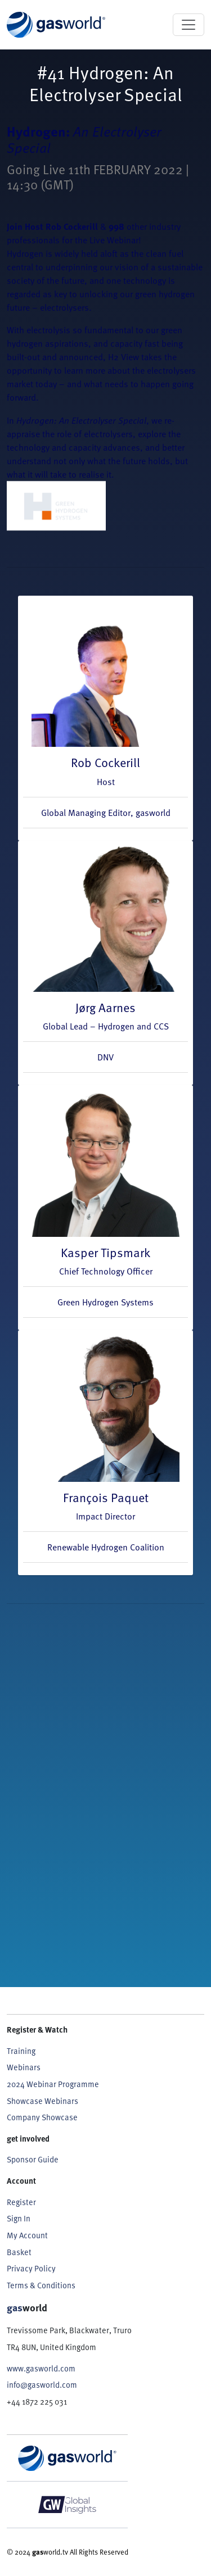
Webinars (24, 2067)
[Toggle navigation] (188, 24)
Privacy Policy (31, 2268)
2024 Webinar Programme (53, 2084)
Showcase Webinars (42, 2101)
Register (21, 2202)
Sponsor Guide (33, 2159)
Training (21, 2051)
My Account (27, 2235)
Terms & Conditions (41, 2285)
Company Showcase (42, 2117)
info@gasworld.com (42, 2385)
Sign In (18, 2218)
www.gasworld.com (41, 2368)
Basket (19, 2252)
